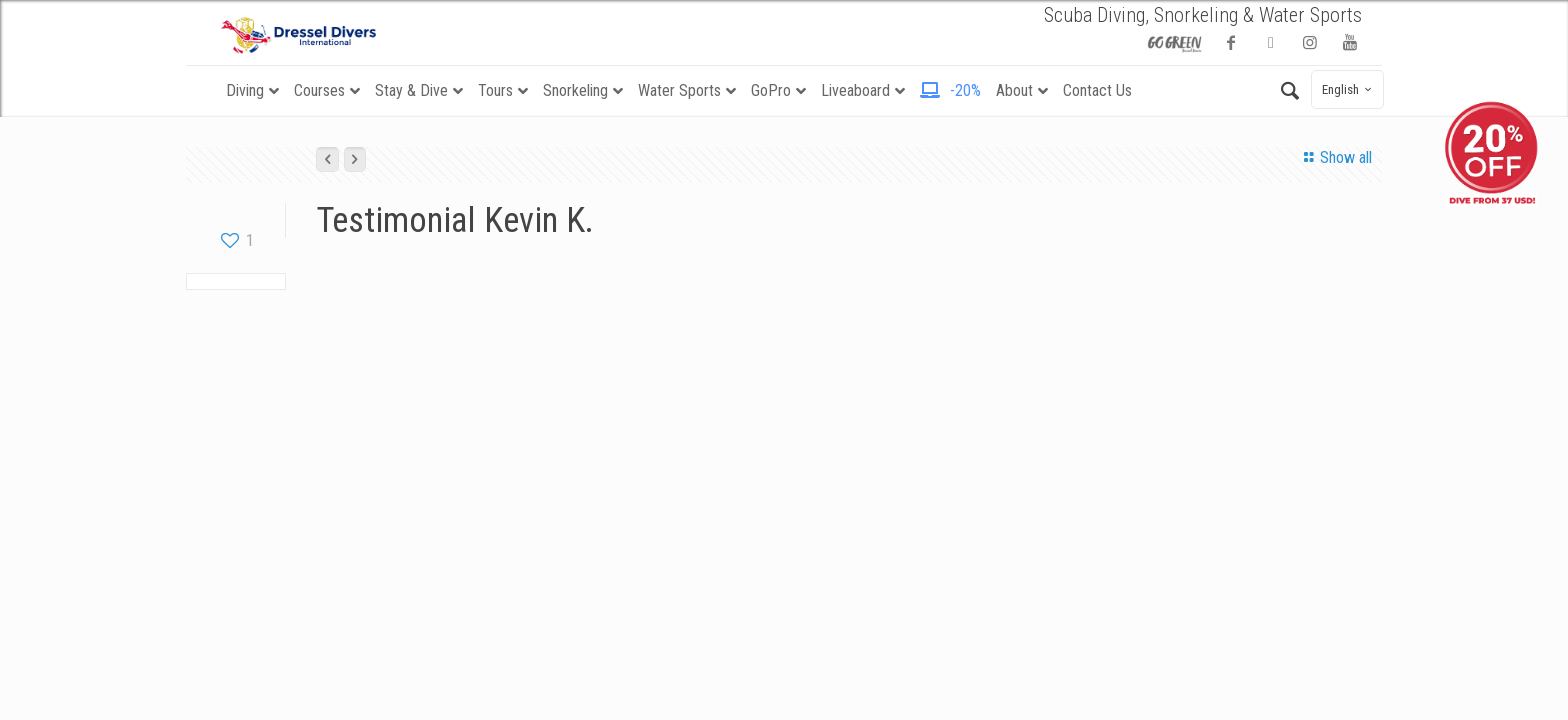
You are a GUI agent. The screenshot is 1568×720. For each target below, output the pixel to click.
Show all (1334, 157)
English (1349, 89)
